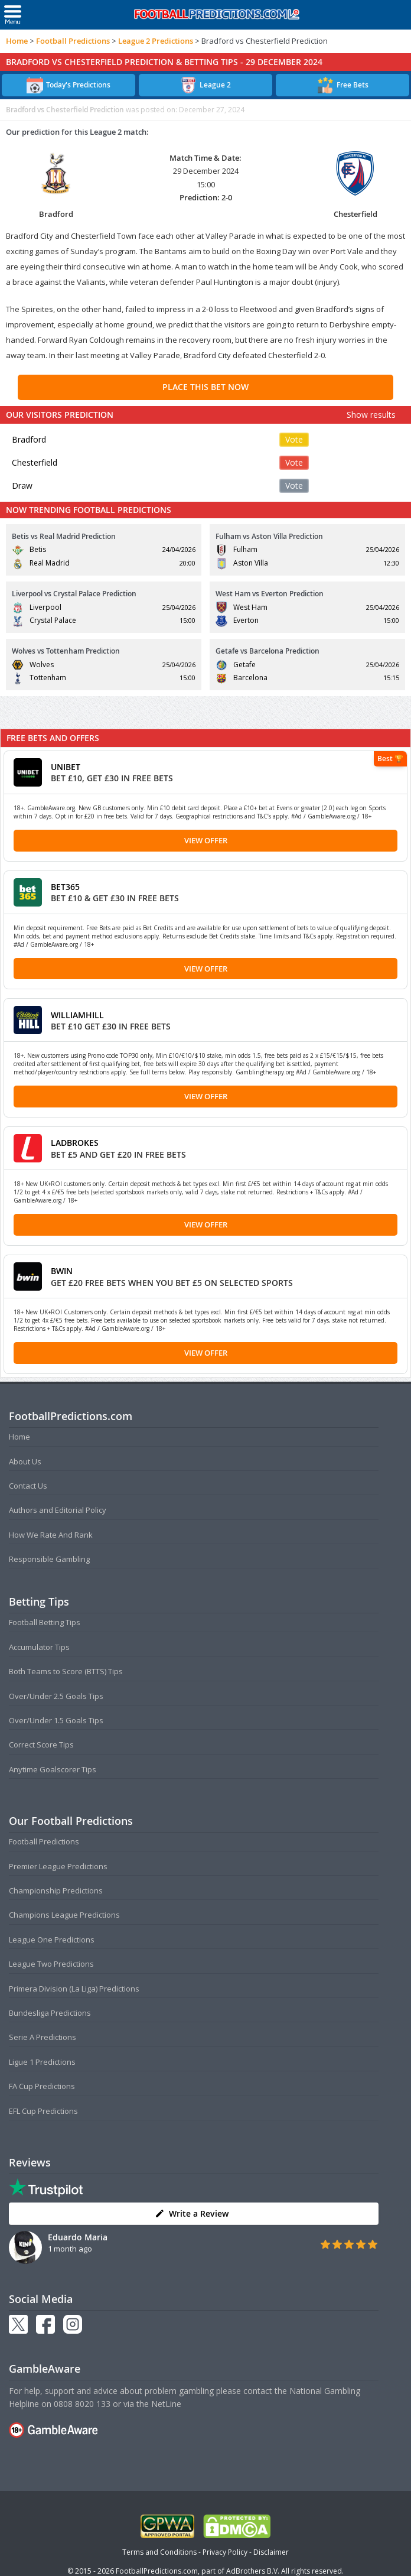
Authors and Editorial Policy (57, 1510)
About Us (25, 1461)
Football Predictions (73, 40)
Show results (371, 414)
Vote (294, 439)
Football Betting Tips (44, 1622)
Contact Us (28, 1485)
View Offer (205, 840)
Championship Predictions (56, 1890)
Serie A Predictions (42, 2037)
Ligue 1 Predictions (42, 2062)
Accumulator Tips (39, 1647)
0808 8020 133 (82, 2403)
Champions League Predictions (64, 1914)
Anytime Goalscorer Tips (52, 1769)
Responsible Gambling (49, 1559)
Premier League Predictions (58, 1866)
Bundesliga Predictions (50, 2012)
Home (17, 40)
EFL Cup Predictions (43, 2111)
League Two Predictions (51, 1963)
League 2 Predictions (155, 40)
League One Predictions (51, 1939)
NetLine (166, 2403)
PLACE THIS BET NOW (205, 386)
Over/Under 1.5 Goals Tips (56, 1720)
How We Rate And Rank (51, 1534)
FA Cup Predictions (42, 2086)
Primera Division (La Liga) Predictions (74, 1988)
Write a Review (192, 2213)
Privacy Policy (225, 2552)
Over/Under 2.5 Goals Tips (56, 1696)
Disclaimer (271, 2552)
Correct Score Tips (41, 1744)
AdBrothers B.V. (252, 2571)
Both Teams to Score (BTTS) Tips (66, 1671)
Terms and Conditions (159, 2552)
